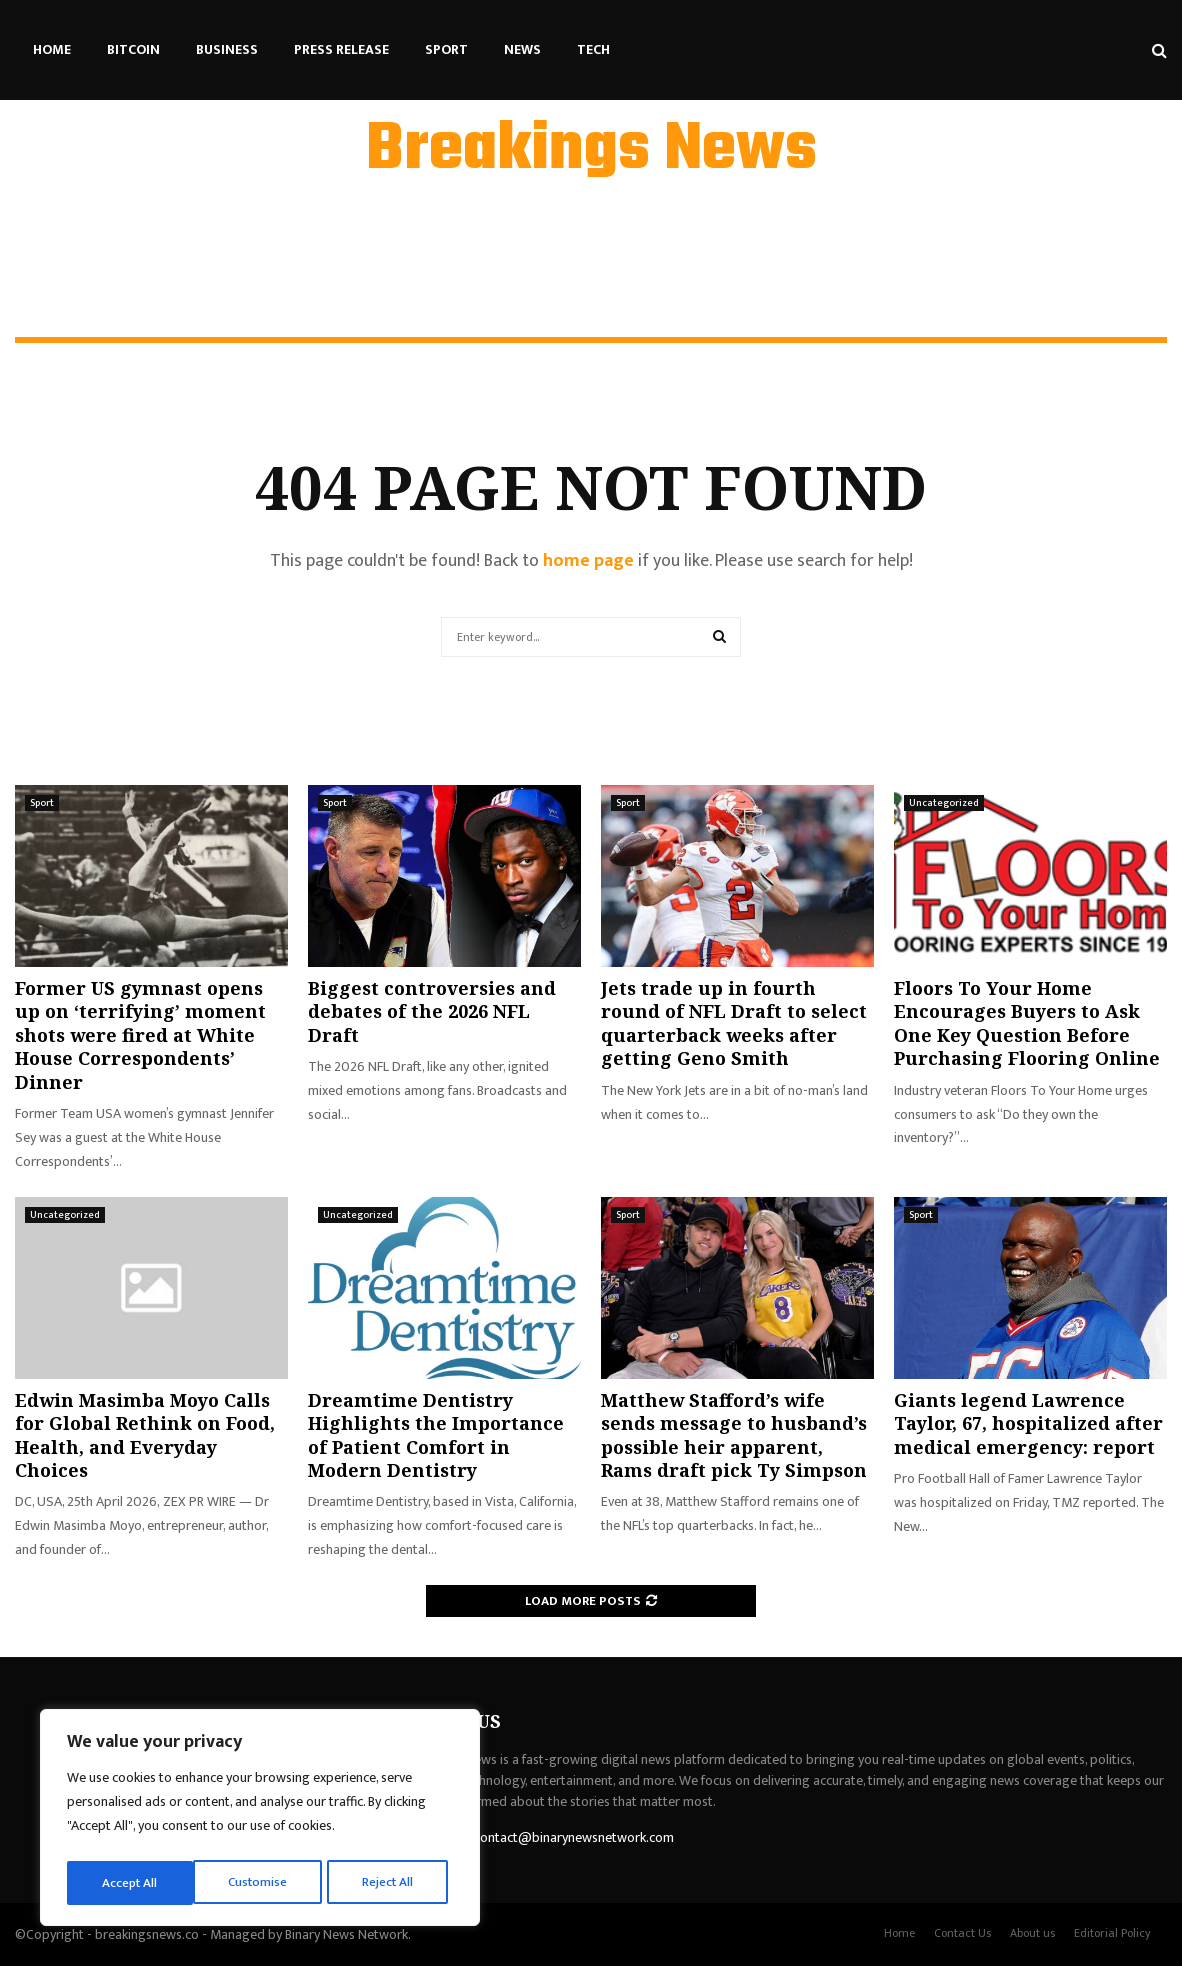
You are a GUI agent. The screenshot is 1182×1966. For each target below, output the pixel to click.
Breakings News (591, 151)
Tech (593, 49)
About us (1032, 1933)
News (522, 49)
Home (52, 49)
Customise (131, 1882)
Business (227, 49)
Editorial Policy (1112, 1933)
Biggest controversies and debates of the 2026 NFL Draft (432, 1011)
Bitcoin (133, 49)
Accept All (391, 1882)
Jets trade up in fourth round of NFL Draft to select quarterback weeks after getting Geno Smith (734, 1023)
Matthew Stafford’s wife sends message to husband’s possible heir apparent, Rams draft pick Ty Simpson (734, 1435)
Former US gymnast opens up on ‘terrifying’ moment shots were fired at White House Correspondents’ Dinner (140, 1035)
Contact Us (962, 1933)
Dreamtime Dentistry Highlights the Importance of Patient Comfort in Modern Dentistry (436, 1435)
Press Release (341, 49)
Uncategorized (944, 803)
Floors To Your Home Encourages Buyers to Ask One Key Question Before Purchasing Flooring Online (1027, 1023)
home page (588, 561)
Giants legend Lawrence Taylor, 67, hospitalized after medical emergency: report (1028, 1423)
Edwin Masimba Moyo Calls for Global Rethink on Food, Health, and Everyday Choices (145, 1435)
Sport (446, 49)
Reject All (263, 1882)
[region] (260, 1821)
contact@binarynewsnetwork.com (574, 1837)
